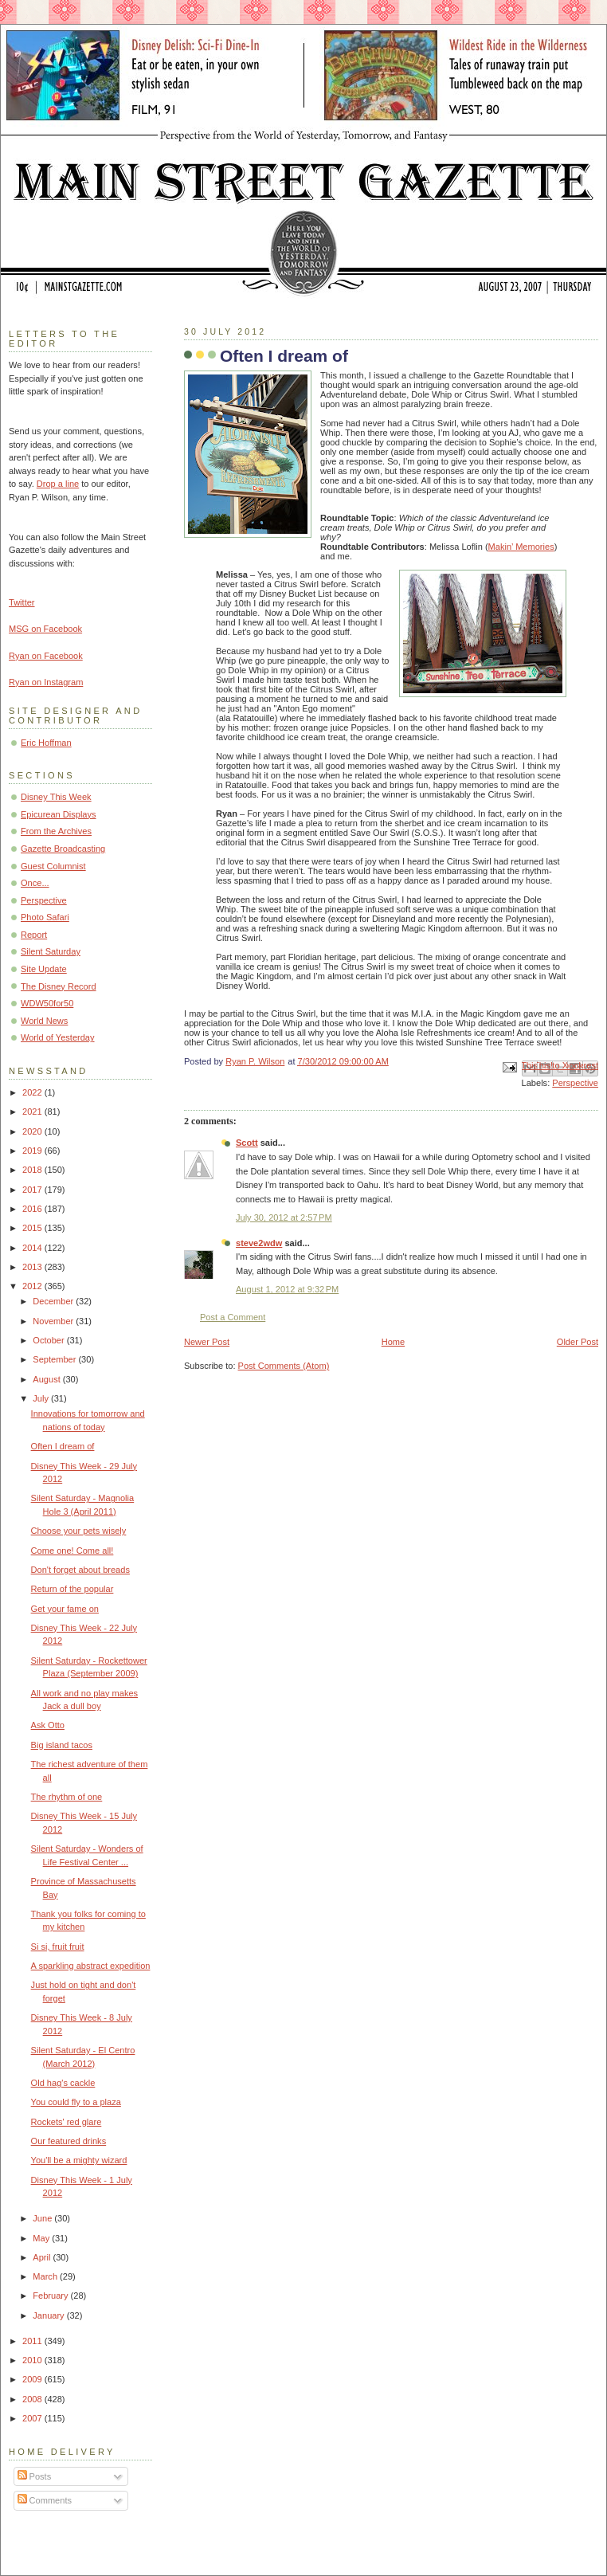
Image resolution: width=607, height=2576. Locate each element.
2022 (33, 1092)
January (49, 2315)
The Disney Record (58, 986)
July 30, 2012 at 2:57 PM (284, 1217)
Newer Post (206, 1342)
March (46, 2276)
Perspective (575, 1083)
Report (34, 934)
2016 (33, 1209)
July (42, 1398)
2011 (33, 2341)
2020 (33, 1131)
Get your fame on (65, 1608)
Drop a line (58, 483)
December (54, 1301)
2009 (33, 2379)
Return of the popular (72, 1589)
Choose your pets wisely (79, 1530)
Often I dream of (63, 1446)
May (42, 2238)
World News (44, 1020)
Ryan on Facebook (46, 656)
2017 (33, 1189)
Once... (35, 883)
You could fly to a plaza (76, 2102)
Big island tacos (61, 1745)
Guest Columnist (53, 866)
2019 (33, 1150)
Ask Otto (48, 1725)
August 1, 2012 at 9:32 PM (287, 1289)
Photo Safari (45, 917)
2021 (33, 1111)
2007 (33, 2418)
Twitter (22, 602)
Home (393, 1342)
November (54, 1321)
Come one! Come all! (72, 1550)
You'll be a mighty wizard (79, 2160)
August (47, 1379)
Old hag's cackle (63, 2083)
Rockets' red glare (66, 2122)
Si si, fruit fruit (57, 1946)
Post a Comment (232, 1317)
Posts (35, 2476)
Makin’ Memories (521, 546)
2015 (33, 1228)
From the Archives (56, 831)
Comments (45, 2500)
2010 (33, 2360)
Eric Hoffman (46, 742)
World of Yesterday (58, 1037)
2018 (33, 1169)
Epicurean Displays (58, 814)
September (55, 1359)
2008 (33, 2399)
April (43, 2257)
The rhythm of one (67, 1797)
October (49, 1340)
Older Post (577, 1342)
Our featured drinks (69, 2141)
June (43, 2218)
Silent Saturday (50, 951)
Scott (247, 1142)
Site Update (44, 969)
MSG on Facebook (45, 628)
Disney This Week (56, 797)
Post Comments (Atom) (284, 1365)
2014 (33, 1248)
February (51, 2295)
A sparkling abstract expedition (91, 1965)
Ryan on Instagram (46, 682)
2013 (33, 1267)
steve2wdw (259, 1243)
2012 (33, 1286)
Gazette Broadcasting (63, 848)
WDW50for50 (47, 1003)
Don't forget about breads (80, 1569)
